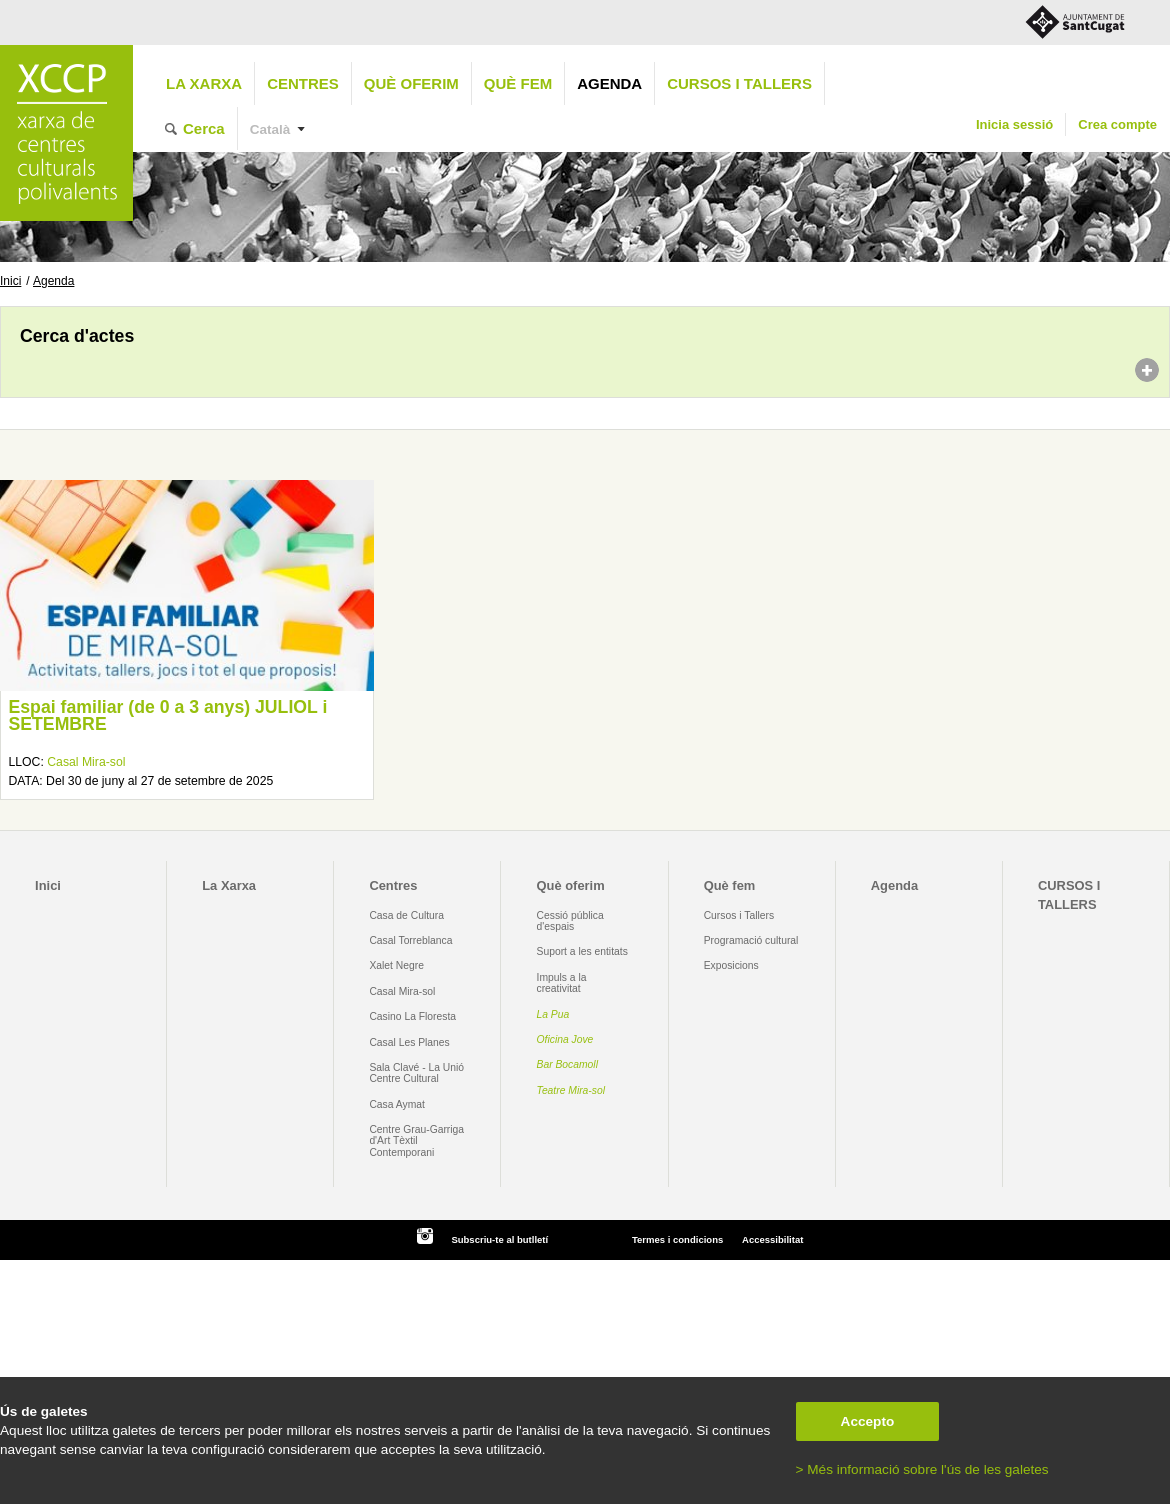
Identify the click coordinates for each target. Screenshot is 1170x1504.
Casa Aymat (397, 1104)
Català (270, 129)
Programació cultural (751, 940)
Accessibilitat (772, 1239)
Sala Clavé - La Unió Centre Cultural (416, 1073)
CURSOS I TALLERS (739, 83)
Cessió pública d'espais (570, 921)
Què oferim (411, 83)
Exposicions (731, 965)
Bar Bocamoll (567, 1064)
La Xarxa (204, 83)
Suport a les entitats (582, 951)
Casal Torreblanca (410, 940)
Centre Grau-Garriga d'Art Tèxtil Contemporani (416, 1141)
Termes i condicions (677, 1239)
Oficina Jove (565, 1039)
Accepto (868, 1421)
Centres (303, 83)
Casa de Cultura (406, 915)
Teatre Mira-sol (571, 1090)
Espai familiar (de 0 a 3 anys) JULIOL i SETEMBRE (167, 716)
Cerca (204, 128)
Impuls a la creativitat (562, 983)
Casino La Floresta (412, 1016)
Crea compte (1117, 124)
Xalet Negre (396, 965)
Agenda (609, 83)
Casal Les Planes (409, 1042)
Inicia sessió (1014, 124)
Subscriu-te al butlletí (499, 1239)
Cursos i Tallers (739, 915)
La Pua (553, 1014)
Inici (10, 281)
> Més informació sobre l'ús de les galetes (922, 1469)
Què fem (518, 83)
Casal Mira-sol (86, 762)
